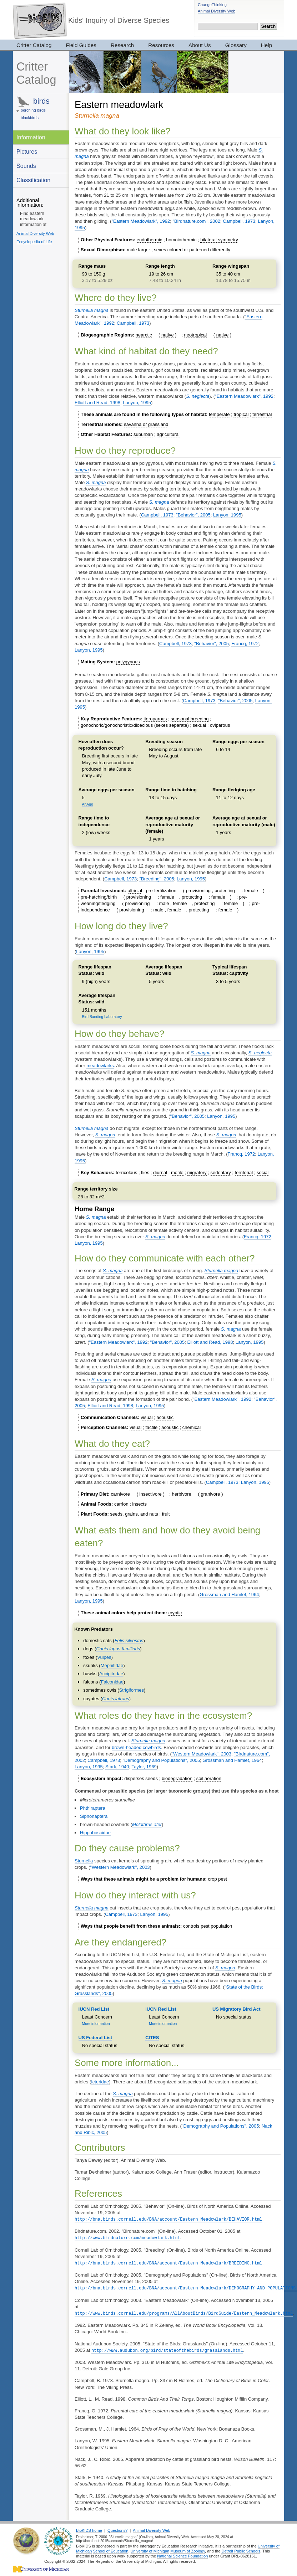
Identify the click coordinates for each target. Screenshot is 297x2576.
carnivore (120, 1494)
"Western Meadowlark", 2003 (201, 1754)
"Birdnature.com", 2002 (196, 221)
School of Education (111, 2549)
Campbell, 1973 (239, 221)
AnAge (87, 804)
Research (122, 45)
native (167, 335)
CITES (152, 2037)
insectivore (151, 1494)
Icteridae (100, 2081)
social (262, 1172)
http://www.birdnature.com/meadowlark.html (127, 2237)
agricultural (168, 434)
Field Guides (81, 45)
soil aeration (208, 1778)
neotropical (195, 335)
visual (146, 1417)
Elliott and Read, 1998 (97, 402)
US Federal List (95, 2037)
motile (177, 1172)
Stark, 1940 (117, 1766)
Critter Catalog (33, 45)
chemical (191, 1427)
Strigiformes (131, 1690)
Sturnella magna (92, 310)
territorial (244, 1172)
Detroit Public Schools (240, 2549)
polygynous (128, 661)
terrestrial (262, 414)
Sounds (26, 166)
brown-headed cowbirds (136, 1747)
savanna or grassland (146, 424)
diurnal (160, 1172)
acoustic (164, 1417)
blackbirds (30, 117)
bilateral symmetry (219, 239)
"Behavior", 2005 (193, 515)
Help (266, 45)
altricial (135, 890)
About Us (199, 45)
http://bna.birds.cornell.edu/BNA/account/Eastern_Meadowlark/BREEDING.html (168, 2262)
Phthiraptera (92, 1808)
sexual (199, 725)
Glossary (236, 45)
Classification (33, 180)
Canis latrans (115, 1698)
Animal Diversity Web (216, 11)
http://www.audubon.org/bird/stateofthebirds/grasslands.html (167, 2348)
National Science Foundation (182, 2554)
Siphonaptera (93, 1816)
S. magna (96, 482)
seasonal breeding (189, 718)
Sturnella (84, 1860)
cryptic (175, 1612)
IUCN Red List (94, 2009)
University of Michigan (150, 2549)
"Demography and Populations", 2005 (161, 1760)
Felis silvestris (129, 1640)
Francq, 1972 (245, 643)
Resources (161, 45)
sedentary (221, 1172)
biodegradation (177, 1778)
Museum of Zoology (187, 2549)
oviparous (220, 725)
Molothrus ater (147, 1824)
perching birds (33, 110)
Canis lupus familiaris (118, 1648)
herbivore (181, 1494)
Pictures (26, 151)
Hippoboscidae (95, 1832)
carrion (121, 1504)
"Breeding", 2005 (156, 878)
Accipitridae (111, 1673)
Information (30, 137)
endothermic (149, 239)
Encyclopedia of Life (34, 242)
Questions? (117, 2528)
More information (96, 2024)
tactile (151, 1427)
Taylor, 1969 (144, 1766)
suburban (143, 434)
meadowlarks (100, 1065)
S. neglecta (197, 396)
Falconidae (112, 1682)
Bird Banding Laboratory (102, 1017)
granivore (210, 1494)
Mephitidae (112, 1665)
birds (41, 101)
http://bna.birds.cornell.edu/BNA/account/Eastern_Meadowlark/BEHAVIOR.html (168, 2219)
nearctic (144, 335)
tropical (240, 414)
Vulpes (104, 1657)
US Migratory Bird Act (236, 2009)
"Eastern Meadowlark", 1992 (140, 221)
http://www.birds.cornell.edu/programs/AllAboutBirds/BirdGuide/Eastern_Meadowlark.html (184, 2312)
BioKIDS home (89, 2528)
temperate (219, 414)
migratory (197, 1172)
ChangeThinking (212, 4)
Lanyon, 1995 (137, 402)
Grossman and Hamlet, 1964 (229, 1594)
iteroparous (155, 718)
